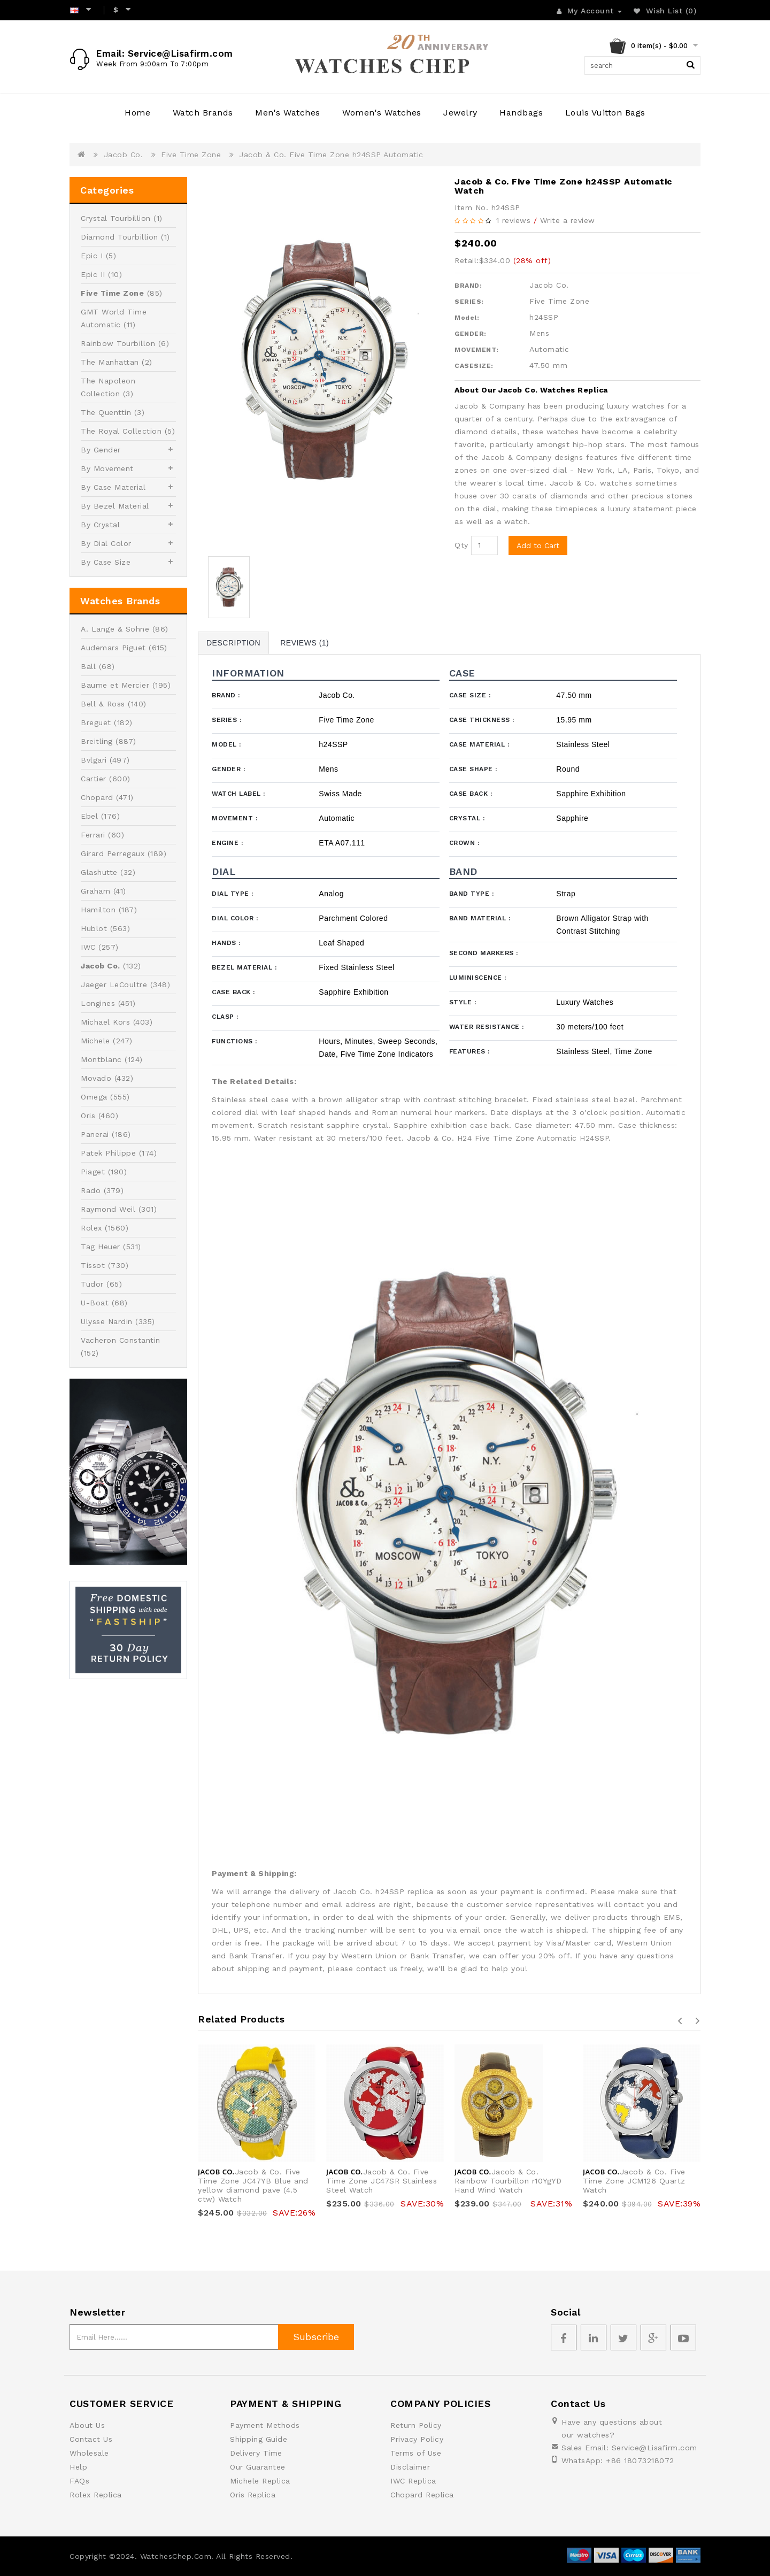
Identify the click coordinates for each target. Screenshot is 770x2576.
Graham (95, 891)
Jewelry (460, 112)
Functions (234, 1041)
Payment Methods (265, 2425)
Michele (95, 1040)
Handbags (521, 112)
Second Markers (483, 953)
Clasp (225, 1016)
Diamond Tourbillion (119, 237)
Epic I (92, 255)
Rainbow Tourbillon (118, 343)
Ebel (89, 816)
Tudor (92, 1284)
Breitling (97, 741)
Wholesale (89, 2453)
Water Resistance (486, 1027)
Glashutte (99, 872)
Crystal (467, 818)
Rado (91, 1190)
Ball (88, 666)
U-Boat (95, 1302)
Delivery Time (256, 2453)
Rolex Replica (96, 2494)
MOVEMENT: (477, 349)
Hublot (94, 928)
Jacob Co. (123, 154)
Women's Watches (381, 112)
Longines (98, 1003)
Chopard (97, 797)
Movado (96, 1078)
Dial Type (232, 893)
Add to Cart (538, 545)
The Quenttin (106, 412)
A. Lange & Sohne (115, 629)
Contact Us (91, 2439)
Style (462, 1002)
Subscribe (316, 2336)
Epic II (93, 274)
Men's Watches (287, 112)
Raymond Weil (108, 1209)
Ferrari (93, 835)
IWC (88, 947)
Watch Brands (203, 112)
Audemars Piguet (113, 647)
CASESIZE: (474, 366)
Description (233, 643)
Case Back (470, 793)
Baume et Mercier (115, 685)
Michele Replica (260, 2481)
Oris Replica (252, 2494)
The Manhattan (110, 362)
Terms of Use (415, 2453)
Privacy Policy (416, 2439)
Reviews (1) (304, 643)
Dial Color (235, 918)
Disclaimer (410, 2467)
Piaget (93, 1171)
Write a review (567, 220)
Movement (234, 818)
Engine (227, 843)
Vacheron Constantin (120, 1340)
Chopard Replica (422, 2494)
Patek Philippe (108, 1153)
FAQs (79, 2481)
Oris (88, 1115)
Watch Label (238, 793)
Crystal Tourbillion (116, 218)
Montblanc (101, 1059)
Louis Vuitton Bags (605, 112)
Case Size (470, 695)
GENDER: (471, 333)
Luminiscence (477, 977)
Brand (226, 695)
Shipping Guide (258, 2439)
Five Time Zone (191, 154)
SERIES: (469, 301)
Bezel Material (244, 967)
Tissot (93, 1265)
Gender (228, 769)
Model (226, 744)
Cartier (93, 778)
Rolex (91, 1228)
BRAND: (468, 285)
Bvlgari (94, 760)
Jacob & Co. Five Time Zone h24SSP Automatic (331, 154)
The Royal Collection (121, 431)
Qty (461, 545)
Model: (467, 317)
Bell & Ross (103, 703)
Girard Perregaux (112, 853)
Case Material (479, 744)
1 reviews (513, 220)
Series (226, 720)
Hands (226, 943)
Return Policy (416, 2425)
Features (469, 1051)
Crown (464, 843)
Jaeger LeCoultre (114, 984)
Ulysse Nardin (107, 1321)
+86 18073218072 (640, 2460)
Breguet (96, 722)
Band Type (471, 893)
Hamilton (98, 909)
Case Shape (473, 769)
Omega (94, 1097)
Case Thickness (481, 720)
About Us (87, 2425)
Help (78, 2467)
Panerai (95, 1134)
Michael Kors (105, 1022)
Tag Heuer (100, 1246)
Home (137, 112)
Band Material (480, 918)
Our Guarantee (258, 2467)
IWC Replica (413, 2481)
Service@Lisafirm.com (654, 2447)
